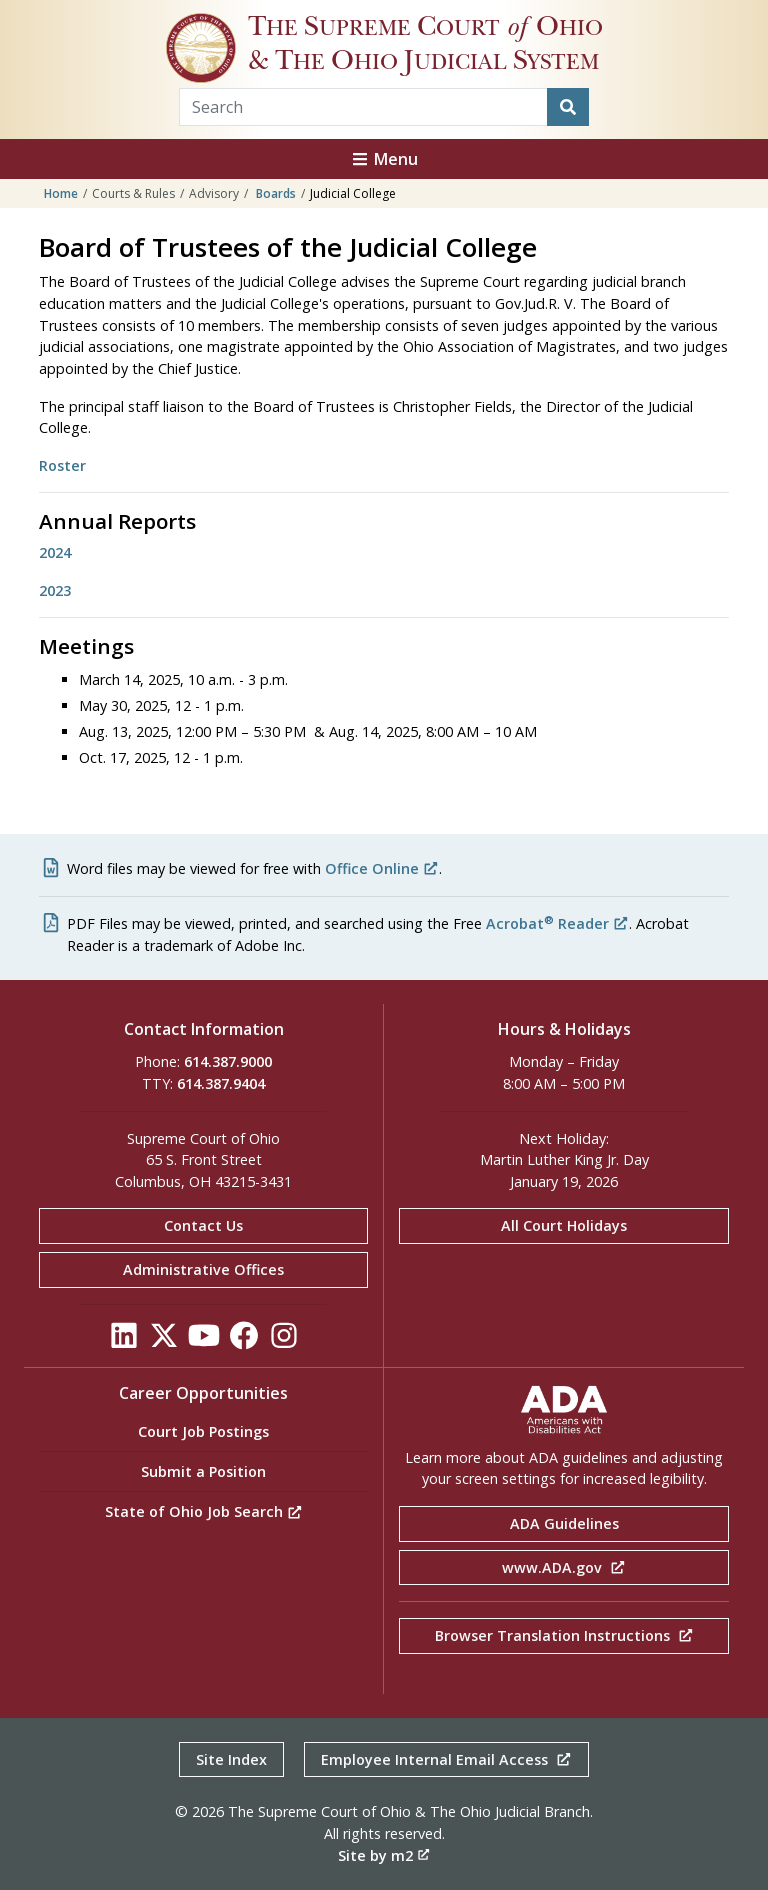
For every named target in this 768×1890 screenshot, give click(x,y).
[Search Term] (363, 107)
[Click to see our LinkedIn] (124, 1340)
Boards (276, 193)
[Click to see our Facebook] (244, 1340)
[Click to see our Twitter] (164, 1340)
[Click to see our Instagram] (284, 1340)
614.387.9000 (228, 1061)
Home (61, 193)
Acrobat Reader (557, 923)
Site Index (231, 1759)
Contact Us (203, 1225)
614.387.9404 (221, 1083)
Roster (62, 465)
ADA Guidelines (564, 1523)
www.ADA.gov (564, 1567)
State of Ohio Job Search (204, 1511)
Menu (384, 159)
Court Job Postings (203, 1431)
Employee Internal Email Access (446, 1759)
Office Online (382, 868)
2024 (55, 552)
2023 (55, 590)
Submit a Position (203, 1471)
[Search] (568, 107)
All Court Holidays (564, 1225)
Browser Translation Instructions (564, 1635)
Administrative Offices (203, 1269)
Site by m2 (384, 1855)
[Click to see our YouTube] (204, 1340)
